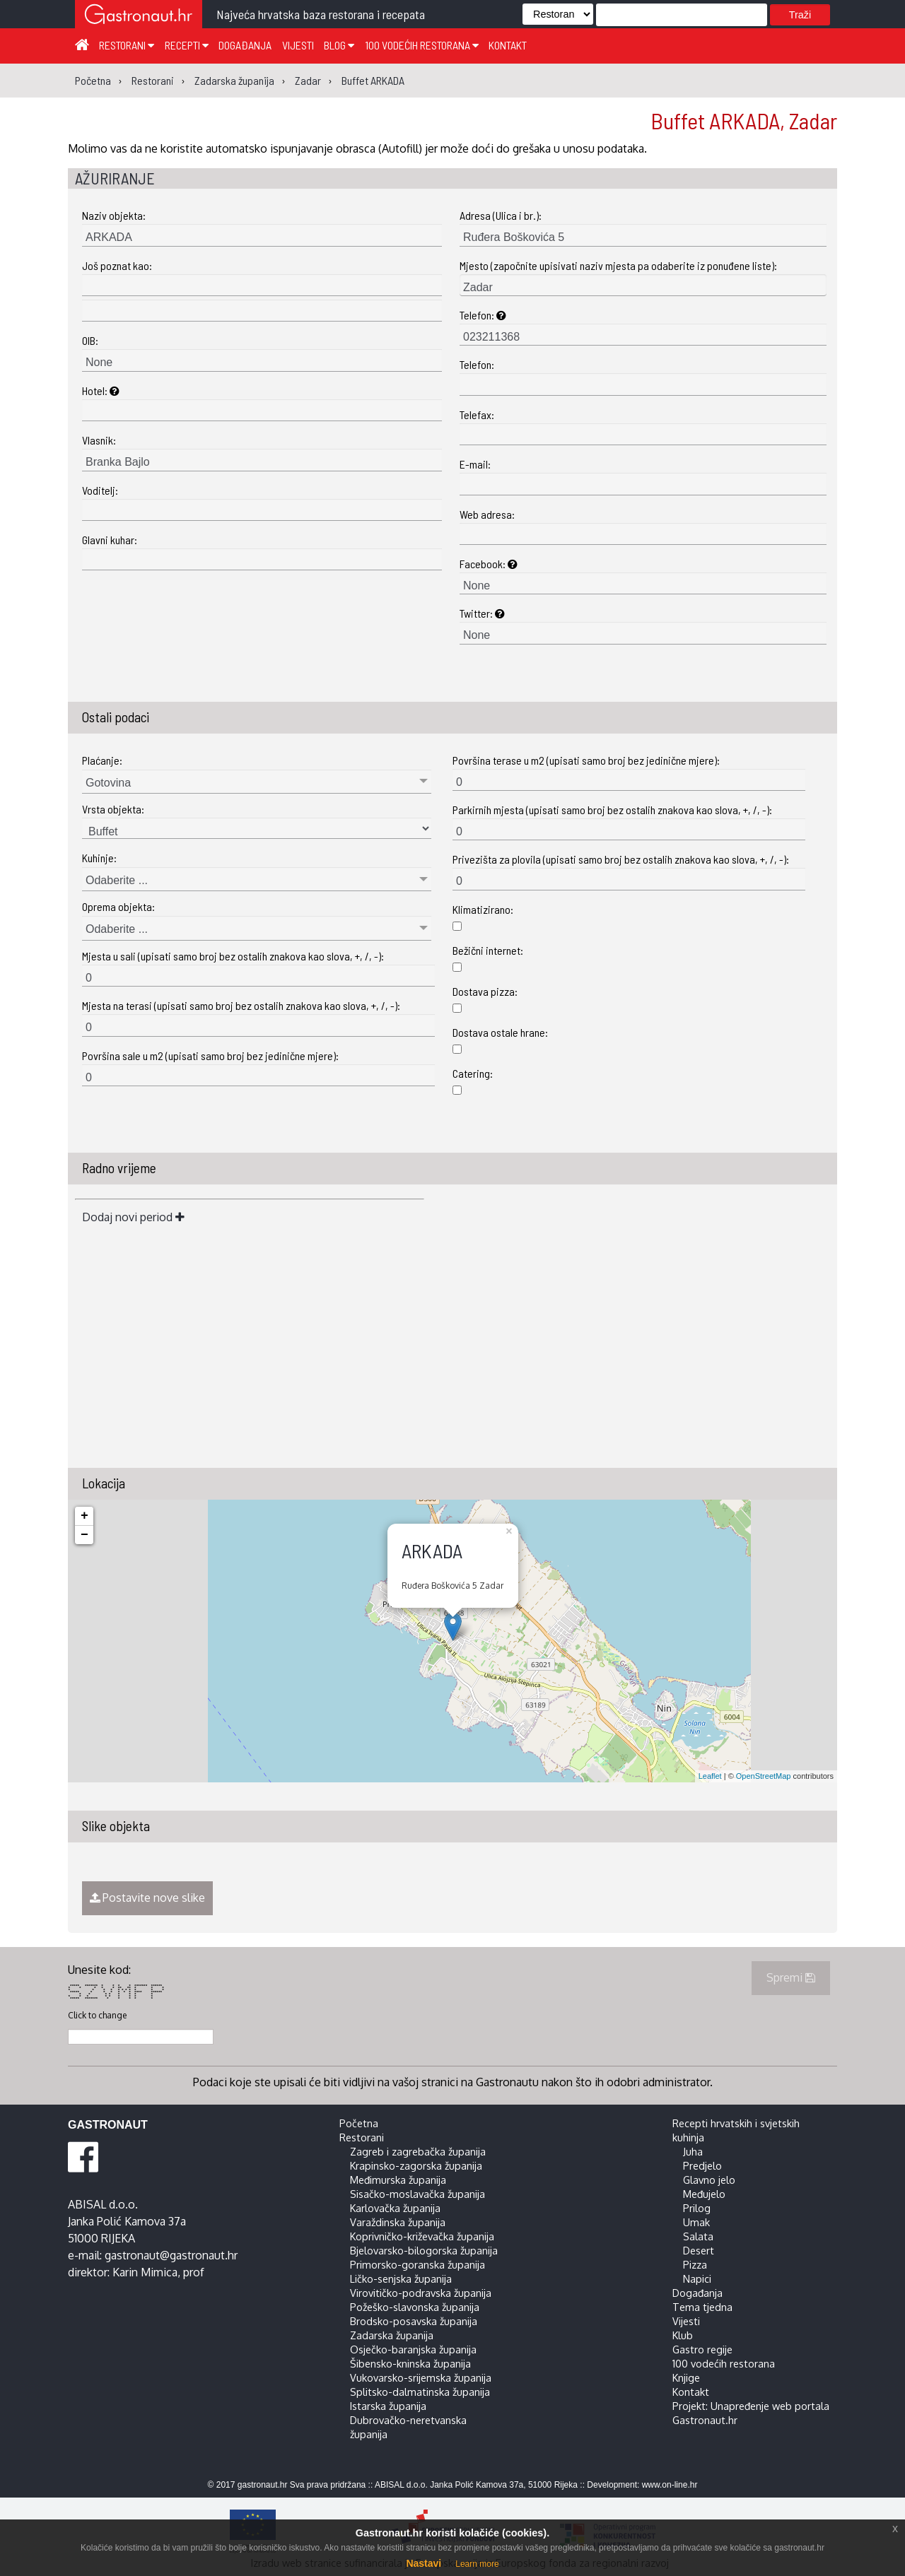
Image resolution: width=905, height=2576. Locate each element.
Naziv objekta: (114, 215)
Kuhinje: (99, 857)
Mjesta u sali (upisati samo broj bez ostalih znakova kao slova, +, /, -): (233, 956)
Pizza (695, 2264)
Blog (339, 45)
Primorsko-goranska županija (417, 2264)
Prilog (697, 2207)
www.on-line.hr (670, 2485)
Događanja (245, 45)
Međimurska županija (398, 2179)
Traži (800, 14)
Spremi (790, 1977)
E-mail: (475, 464)
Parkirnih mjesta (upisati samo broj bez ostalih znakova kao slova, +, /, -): (612, 809)
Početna (358, 2123)
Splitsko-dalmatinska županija (420, 2391)
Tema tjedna (702, 2306)
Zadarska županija (391, 2335)
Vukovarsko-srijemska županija (420, 2377)
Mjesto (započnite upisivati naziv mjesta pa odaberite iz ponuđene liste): (618, 265)
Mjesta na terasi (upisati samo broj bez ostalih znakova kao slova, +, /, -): (241, 1005)
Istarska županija (388, 2405)
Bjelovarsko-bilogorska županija (424, 2250)
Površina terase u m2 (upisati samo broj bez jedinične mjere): (586, 760)
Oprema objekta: (118, 906)
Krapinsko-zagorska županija (416, 2165)
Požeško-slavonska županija (414, 2306)
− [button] (84, 1535)
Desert (698, 2250)
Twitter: (482, 613)
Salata (698, 2236)
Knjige (686, 2377)
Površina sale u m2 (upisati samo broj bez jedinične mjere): (210, 1055)
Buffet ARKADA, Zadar (743, 120)
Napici (697, 2278)
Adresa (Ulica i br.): (501, 215)
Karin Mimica (144, 2272)
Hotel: (100, 390)
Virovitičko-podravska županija (420, 2292)
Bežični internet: (487, 950)
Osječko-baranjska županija (413, 2349)
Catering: (472, 1073)
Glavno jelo (709, 2179)
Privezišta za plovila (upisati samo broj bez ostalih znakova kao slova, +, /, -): (620, 859)
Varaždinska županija (397, 2222)
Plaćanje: (102, 760)
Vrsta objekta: (113, 809)
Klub (682, 2335)
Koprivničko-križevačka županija (422, 2236)
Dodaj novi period (133, 1217)
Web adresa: (487, 514)
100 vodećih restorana (422, 45)
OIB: (90, 340)
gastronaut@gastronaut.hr (171, 2255)
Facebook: (489, 563)
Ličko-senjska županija (401, 2278)
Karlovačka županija (395, 2207)
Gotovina (108, 783)
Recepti (187, 45)
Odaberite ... (117, 880)
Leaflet (710, 1776)
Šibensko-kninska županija (410, 2363)
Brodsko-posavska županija (413, 2321)
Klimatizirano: (482, 909)
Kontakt (508, 45)
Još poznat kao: (117, 265)
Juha (693, 2151)
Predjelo (702, 2165)
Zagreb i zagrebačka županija (418, 2151)
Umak (696, 2222)
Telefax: (477, 414)
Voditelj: (100, 490)
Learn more (476, 2564)
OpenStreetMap (763, 1776)
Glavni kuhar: (109, 539)
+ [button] (84, 1515)
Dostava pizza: (485, 991)
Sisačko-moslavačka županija (417, 2193)
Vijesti (298, 45)
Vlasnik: (99, 440)
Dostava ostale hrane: (500, 1032)
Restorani (126, 45)
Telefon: (483, 315)
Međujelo (704, 2193)
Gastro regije (702, 2349)
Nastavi (423, 2563)
